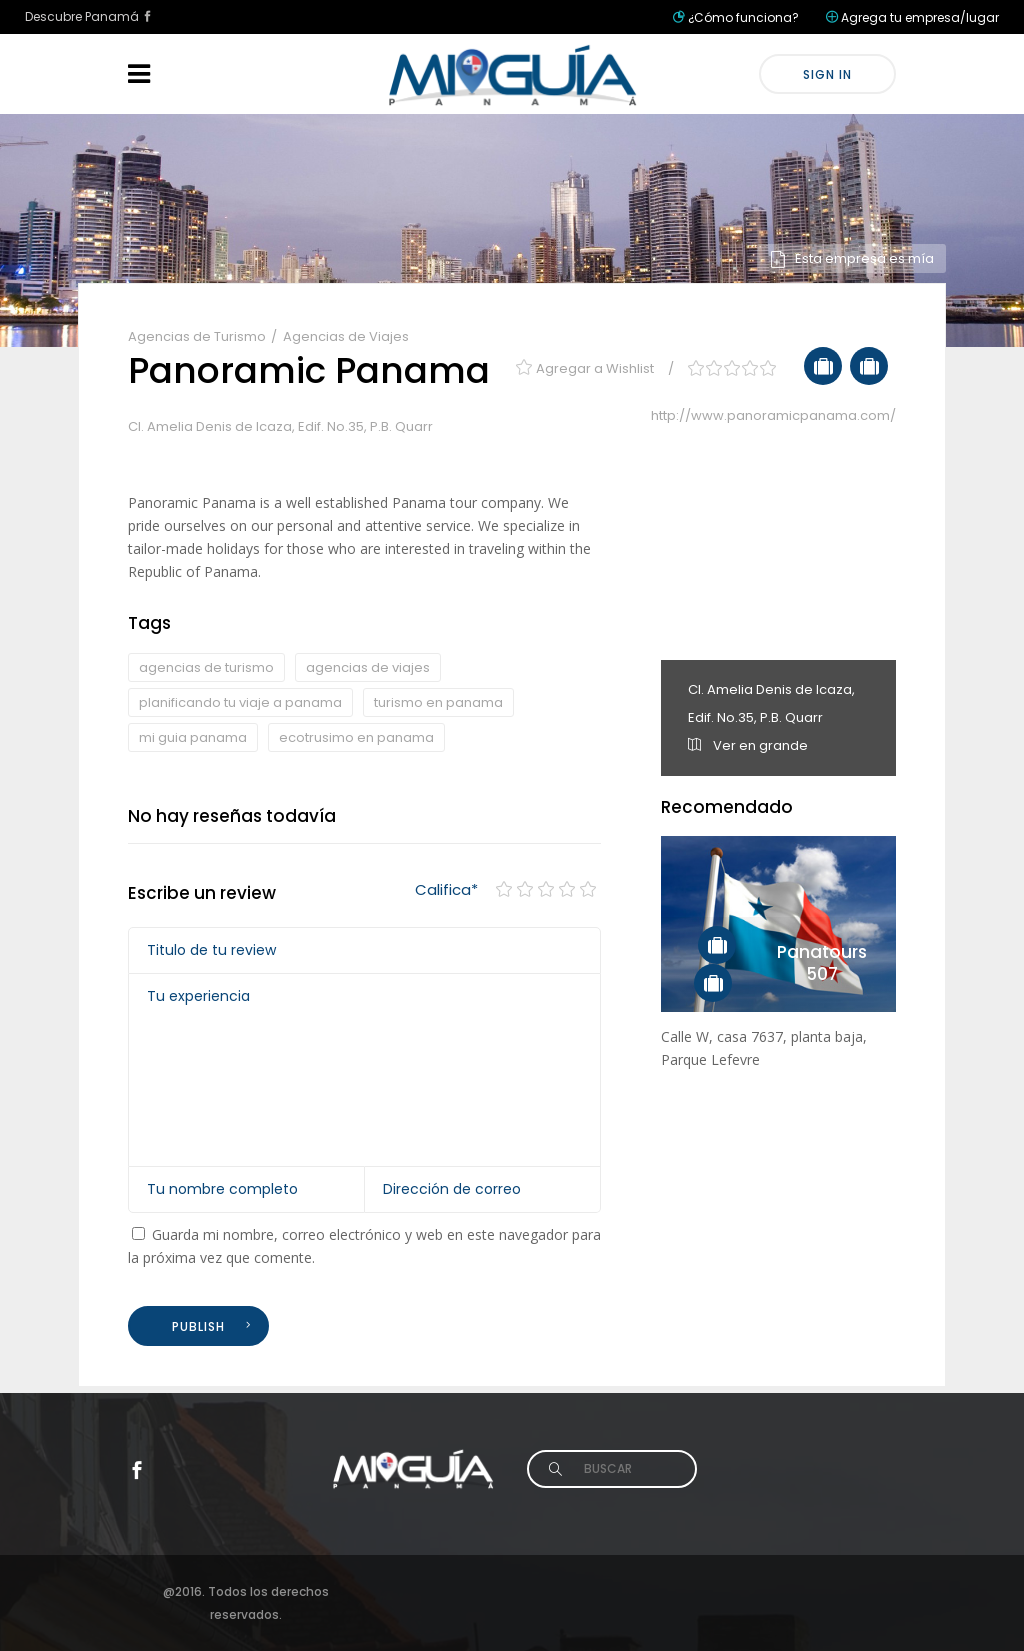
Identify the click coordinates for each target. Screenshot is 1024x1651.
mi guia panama (193, 737)
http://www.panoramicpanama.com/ (773, 415)
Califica (446, 889)
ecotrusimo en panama (356, 737)
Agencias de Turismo (198, 336)
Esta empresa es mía (851, 258)
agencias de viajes (368, 667)
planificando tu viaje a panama (240, 702)
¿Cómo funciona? (743, 17)
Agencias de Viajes (346, 336)
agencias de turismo (206, 667)
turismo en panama (438, 702)
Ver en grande (748, 745)
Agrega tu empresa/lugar (920, 17)
